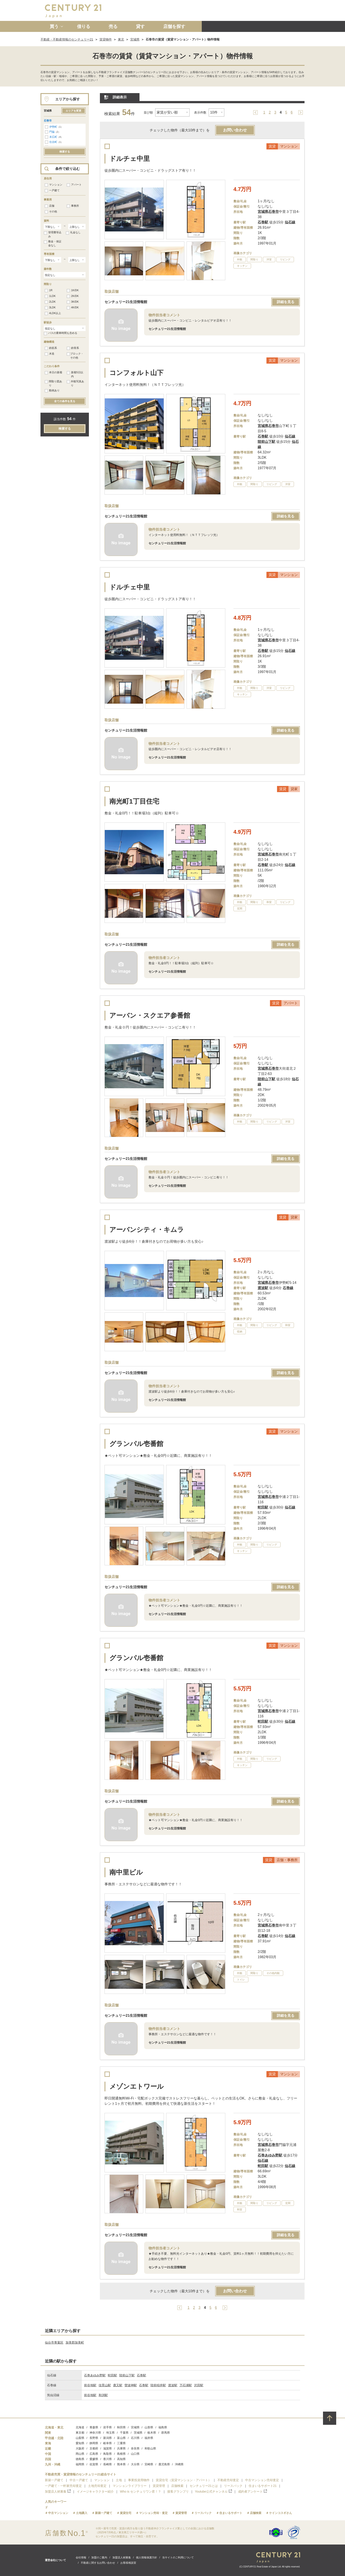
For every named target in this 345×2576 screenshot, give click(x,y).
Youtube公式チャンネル (213, 2491)
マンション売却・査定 (153, 2513)
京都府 (94, 2448)
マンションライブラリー (130, 2486)
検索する (64, 151)
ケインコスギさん (280, 2513)
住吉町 (53, 142)
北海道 (80, 2427)
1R (48, 290)
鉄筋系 (51, 348)
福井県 (149, 2438)
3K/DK (73, 302)
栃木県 (151, 2432)
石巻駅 (141, 2375)
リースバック (233, 2486)
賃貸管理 (159, 2486)
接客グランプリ (178, 2491)
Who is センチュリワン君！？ (140, 2491)
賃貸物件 (105, 39)
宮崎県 (149, 2464)
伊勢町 (53, 126)
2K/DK (73, 296)
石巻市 (48, 120)
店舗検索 (177, 2486)
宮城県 (134, 39)
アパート (74, 185)
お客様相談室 (128, 2562)
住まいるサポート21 (263, 2486)
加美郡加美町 (75, 2342)
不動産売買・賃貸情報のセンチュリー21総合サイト (80, 2474)
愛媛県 (94, 2459)
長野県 (94, 2438)
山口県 (135, 2453)
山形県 (149, 2427)
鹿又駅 (117, 2385)
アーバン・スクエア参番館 (149, 1015)
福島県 (162, 2427)
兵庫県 (121, 2448)
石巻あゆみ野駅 (95, 2375)
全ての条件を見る (64, 401)
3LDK (50, 307)
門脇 (52, 131)
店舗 (49, 206)
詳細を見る (285, 302)
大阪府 (80, 2448)
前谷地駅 (90, 2385)
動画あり (52, 390)
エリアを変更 (73, 110)
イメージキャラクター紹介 (95, 2491)
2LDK (50, 302)
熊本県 (121, 2464)
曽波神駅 (131, 2385)
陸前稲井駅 (158, 2385)
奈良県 (135, 2448)
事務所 (73, 206)
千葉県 (124, 2432)
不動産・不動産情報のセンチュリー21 (66, 39)
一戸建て (52, 190)
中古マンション (58, 2513)
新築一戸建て (54, 2480)
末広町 (53, 136)
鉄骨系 (73, 348)
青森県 (94, 2427)
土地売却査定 (97, 2486)
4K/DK (73, 307)
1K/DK (73, 290)
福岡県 (80, 2464)
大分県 (135, 2464)
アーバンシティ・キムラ (146, 1229)
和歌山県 (150, 2448)
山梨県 (80, 2438)
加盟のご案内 (99, 2557)
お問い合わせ (235, 130)
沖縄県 (179, 2464)
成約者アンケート (252, 2491)
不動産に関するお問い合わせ (98, 2562)
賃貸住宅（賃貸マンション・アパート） (183, 2480)
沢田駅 (198, 2385)
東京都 (80, 2432)
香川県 (107, 2459)
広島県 (94, 2453)
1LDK (50, 296)
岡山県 (80, 2453)
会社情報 (81, 2557)
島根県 (121, 2453)
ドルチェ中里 (129, 158)
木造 (49, 354)
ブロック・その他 (75, 355)
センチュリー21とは (204, 2486)
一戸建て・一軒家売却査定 (63, 2486)
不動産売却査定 (228, 2480)
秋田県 (121, 2427)
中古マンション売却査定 (262, 2480)
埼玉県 (110, 2432)
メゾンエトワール (136, 2086)
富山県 (121, 2438)
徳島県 (80, 2459)
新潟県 (107, 2438)
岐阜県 (107, 2443)
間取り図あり (53, 383)
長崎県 (107, 2464)
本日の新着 (53, 372)
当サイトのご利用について (178, 2557)
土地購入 (81, 2513)
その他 (51, 211)
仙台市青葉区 (54, 2342)
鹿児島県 (164, 2464)
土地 (119, 2480)
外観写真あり (75, 383)
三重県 (121, 2443)
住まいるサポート (230, 2513)
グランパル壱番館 (136, 1443)
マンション (53, 185)
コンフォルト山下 (136, 372)
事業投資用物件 (139, 2480)
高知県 (121, 2459)
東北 (121, 39)
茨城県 (138, 2432)
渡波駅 (172, 2385)
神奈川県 (95, 2432)
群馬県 (165, 2432)
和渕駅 (103, 2395)
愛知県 (80, 2443)
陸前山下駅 (127, 2375)
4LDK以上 (53, 313)
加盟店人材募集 (58, 2491)
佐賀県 (94, 2464)
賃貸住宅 (125, 2513)
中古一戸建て (79, 2480)
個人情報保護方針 (146, 2557)
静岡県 (94, 2443)
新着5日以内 (75, 374)
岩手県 (107, 2427)
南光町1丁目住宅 (134, 801)
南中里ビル (126, 1872)
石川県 (135, 2438)
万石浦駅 (186, 2385)
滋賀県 (107, 2448)
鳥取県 (107, 2453)
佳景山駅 (105, 2385)
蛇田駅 (112, 2375)
